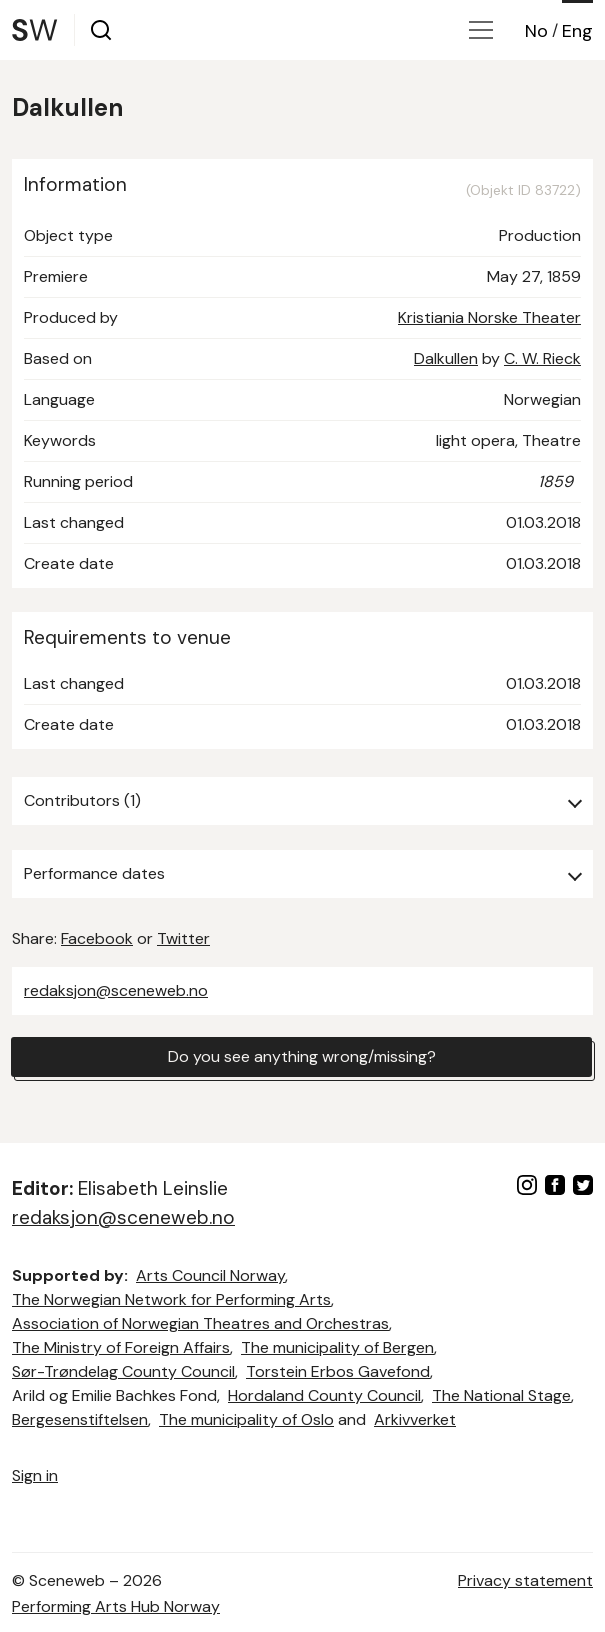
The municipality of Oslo (246, 1419)
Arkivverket (415, 1419)
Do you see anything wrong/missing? (302, 1056)
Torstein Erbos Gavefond (338, 1371)
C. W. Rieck (542, 358)
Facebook (97, 938)
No (536, 31)
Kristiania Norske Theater (489, 317)
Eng (577, 31)
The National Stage (501, 1395)
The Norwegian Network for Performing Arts (171, 1299)
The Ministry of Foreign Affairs (121, 1347)
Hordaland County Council (324, 1395)
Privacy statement (525, 1580)
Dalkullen (446, 358)
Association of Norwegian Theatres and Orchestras (200, 1323)
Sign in (35, 1475)
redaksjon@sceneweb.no (116, 990)
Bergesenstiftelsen (80, 1419)
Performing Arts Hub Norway (116, 1606)
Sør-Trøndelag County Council (123, 1371)
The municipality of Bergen (337, 1347)
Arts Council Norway (210, 1275)
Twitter (183, 938)
